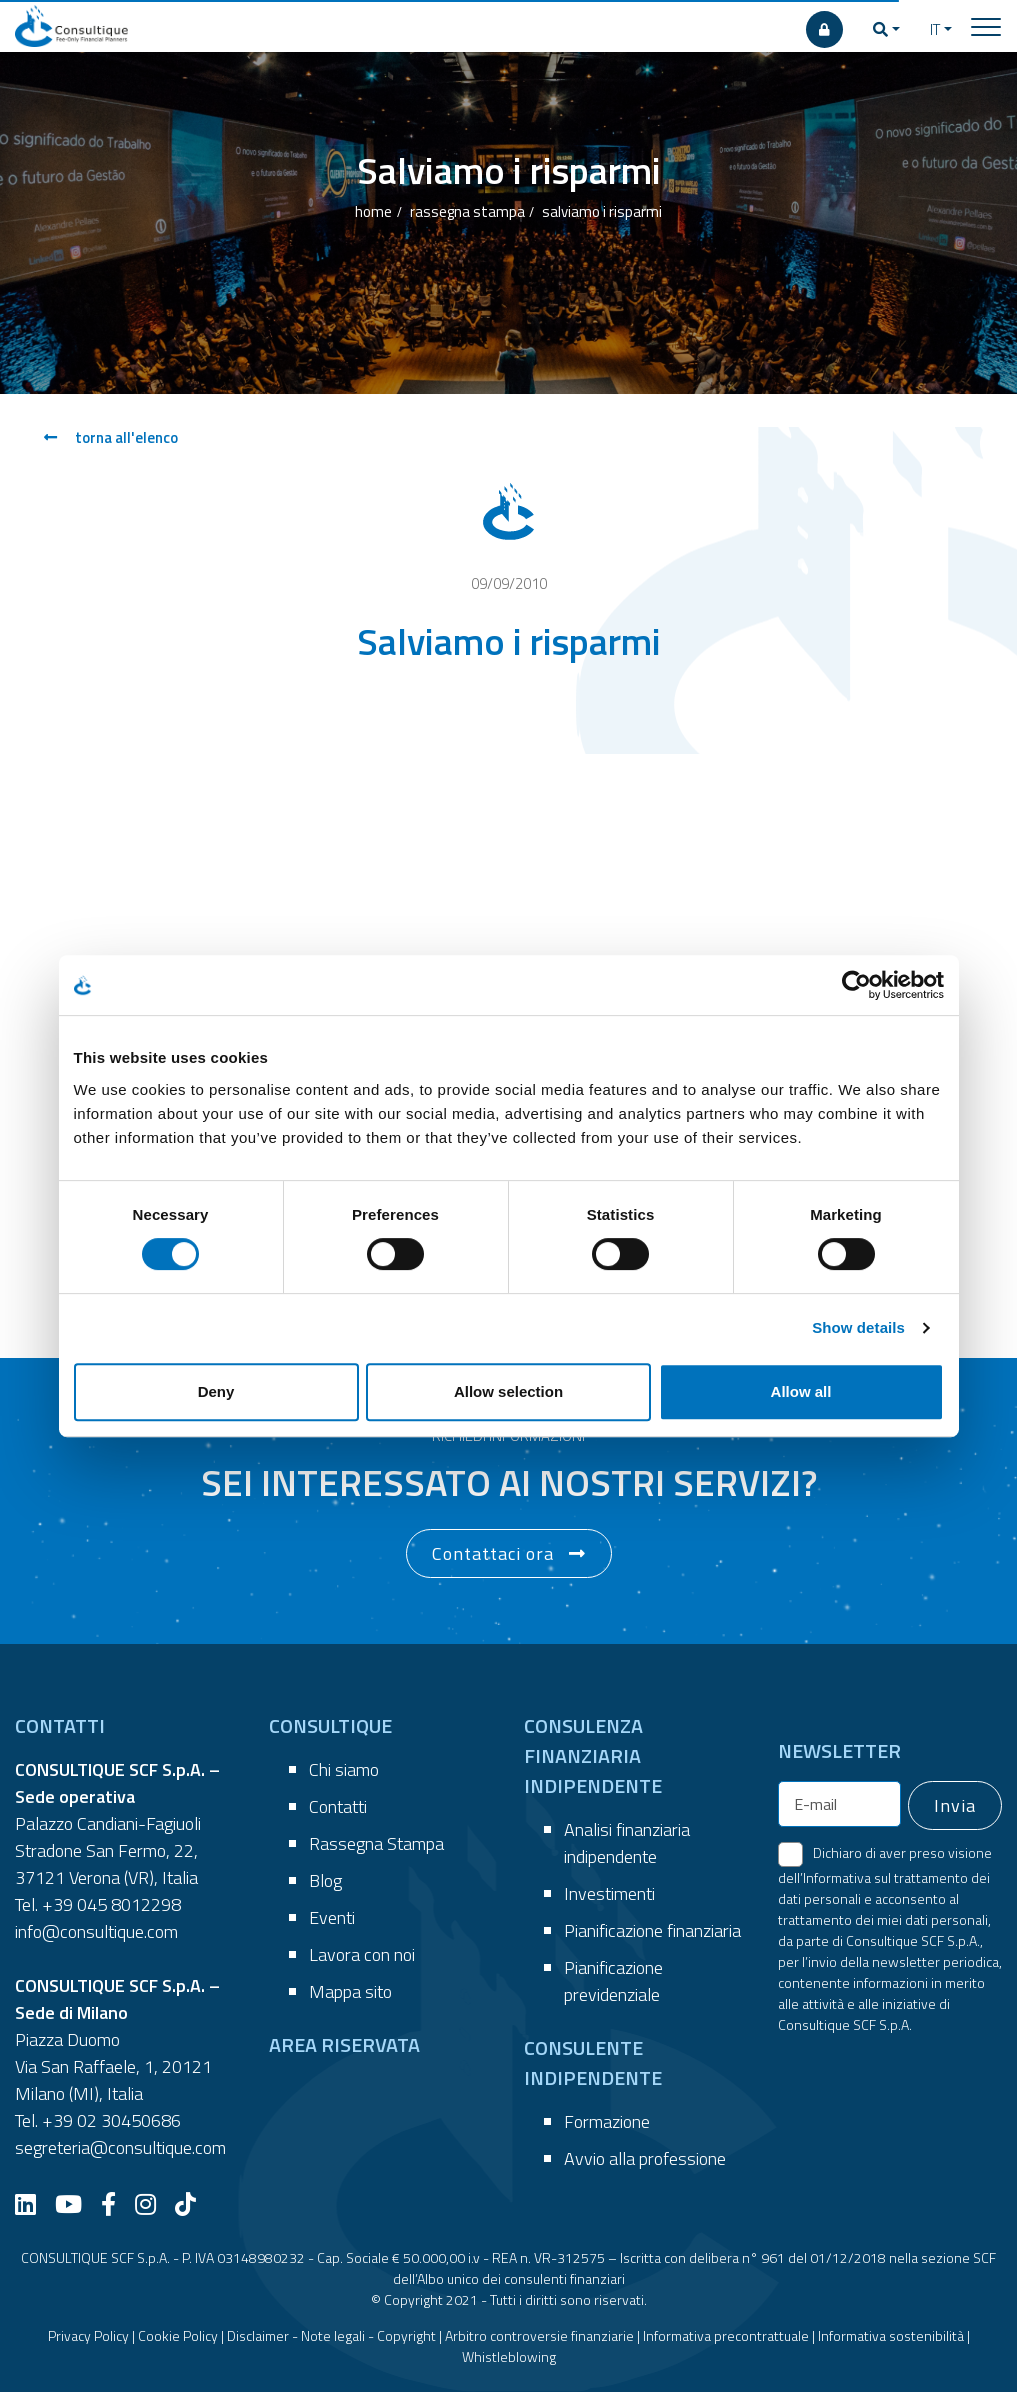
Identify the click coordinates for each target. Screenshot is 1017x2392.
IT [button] (935, 29)
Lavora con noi (362, 1954)
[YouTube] (76, 2204)
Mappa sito (350, 1991)
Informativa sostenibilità (891, 2335)
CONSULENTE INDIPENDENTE (593, 2062)
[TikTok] (193, 2204)
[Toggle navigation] (986, 26)
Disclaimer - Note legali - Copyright (331, 2335)
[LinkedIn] (33, 2204)
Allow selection (508, 1391)
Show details (858, 1327)
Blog (325, 1880)
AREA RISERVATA (344, 2044)
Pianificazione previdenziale (613, 1981)
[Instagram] (153, 2204)
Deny (216, 1391)
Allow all (801, 1391)
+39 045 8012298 (111, 1904)
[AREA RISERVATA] (824, 29)
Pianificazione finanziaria (652, 1930)
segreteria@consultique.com (120, 2147)
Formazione (607, 2121)
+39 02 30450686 (111, 2120)
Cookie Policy (178, 2335)
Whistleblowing (509, 2356)
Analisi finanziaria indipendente (627, 1843)
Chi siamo (344, 1769)
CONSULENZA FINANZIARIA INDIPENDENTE (593, 1755)
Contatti (338, 1806)
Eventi (332, 1917)
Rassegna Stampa (376, 1843)
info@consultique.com (96, 1931)
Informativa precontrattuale (726, 2335)
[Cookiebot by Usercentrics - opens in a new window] (856, 985)
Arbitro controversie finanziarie (539, 2335)
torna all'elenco (111, 437)
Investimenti (609, 1893)
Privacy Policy (88, 2335)
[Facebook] (116, 2204)
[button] (886, 30)
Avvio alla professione (645, 2158)
